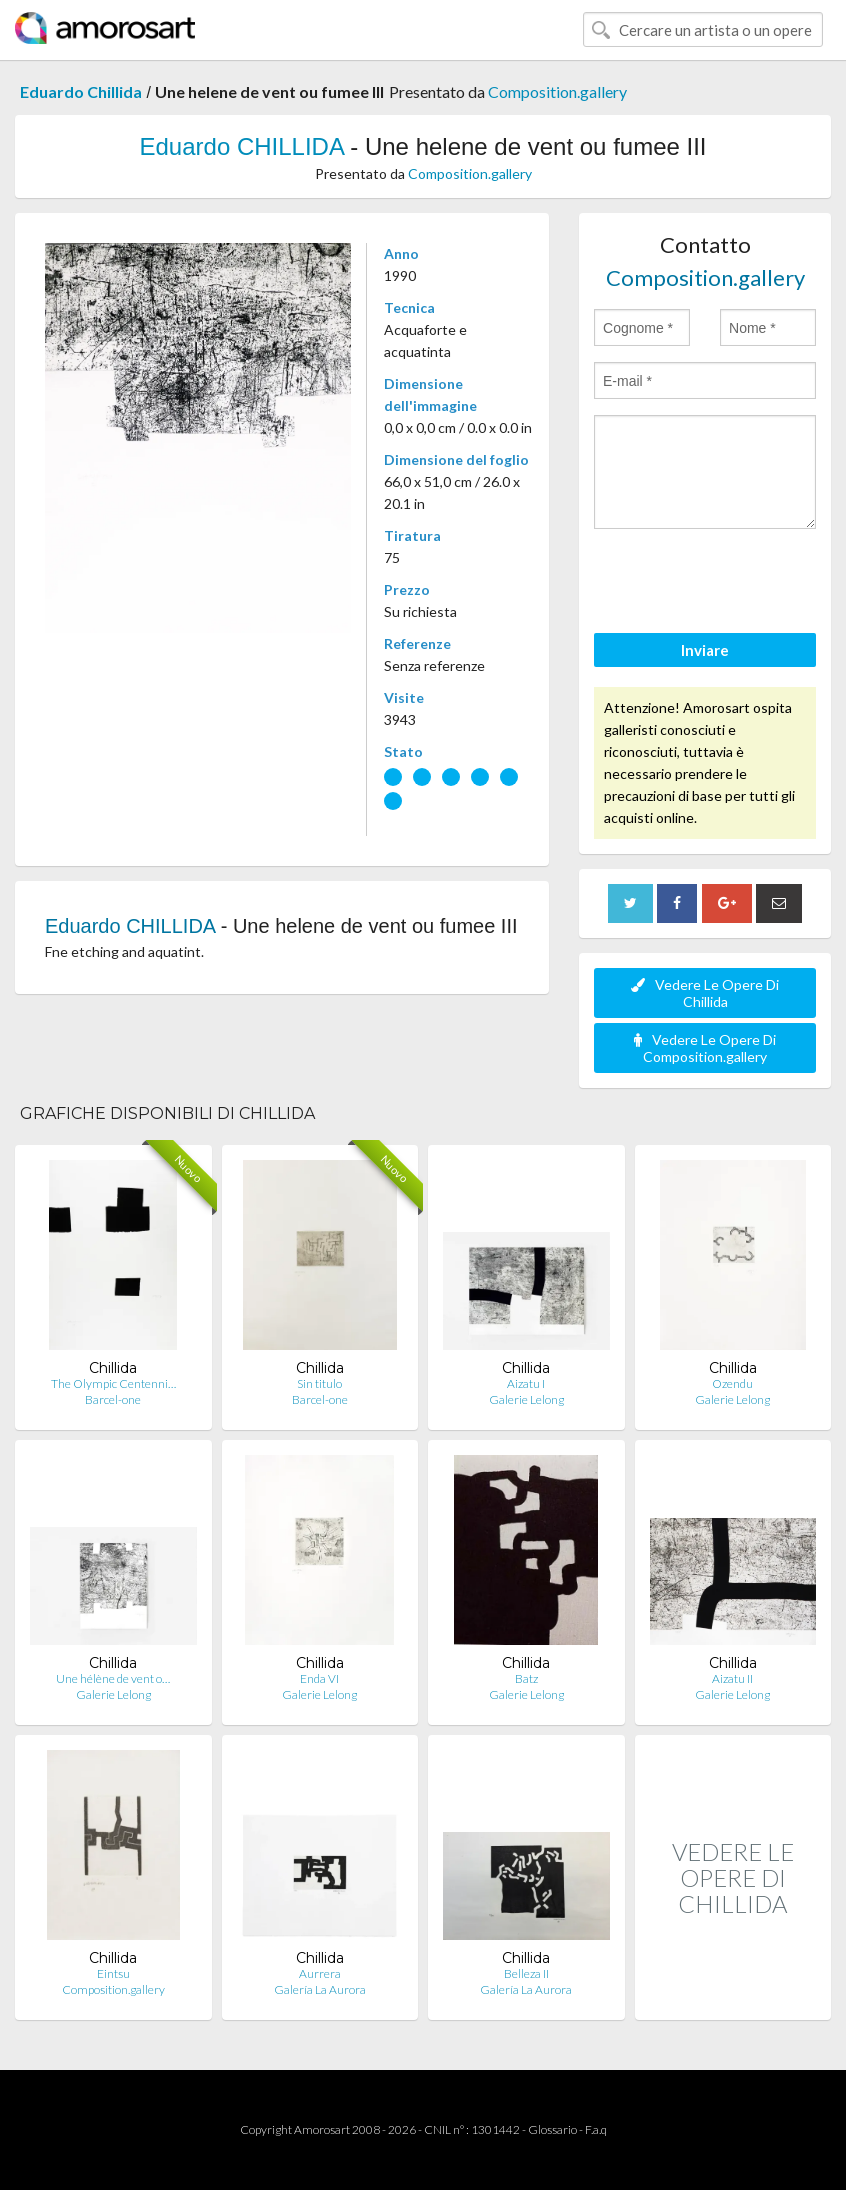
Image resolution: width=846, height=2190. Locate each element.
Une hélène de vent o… (113, 1678)
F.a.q (596, 2129)
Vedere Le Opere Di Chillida (705, 993)
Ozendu (732, 1383)
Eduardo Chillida (81, 91)
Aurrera (320, 1973)
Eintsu (113, 1973)
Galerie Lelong (526, 1399)
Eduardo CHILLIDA (241, 146)
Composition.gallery (557, 91)
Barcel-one (113, 1399)
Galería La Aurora (320, 1989)
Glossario (552, 2129)
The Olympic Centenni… (113, 1383)
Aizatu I (526, 1383)
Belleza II (526, 1973)
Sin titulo (319, 1383)
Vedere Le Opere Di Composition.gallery (705, 1048)
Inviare (705, 650)
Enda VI (319, 1678)
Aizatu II (732, 1678)
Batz (526, 1678)
